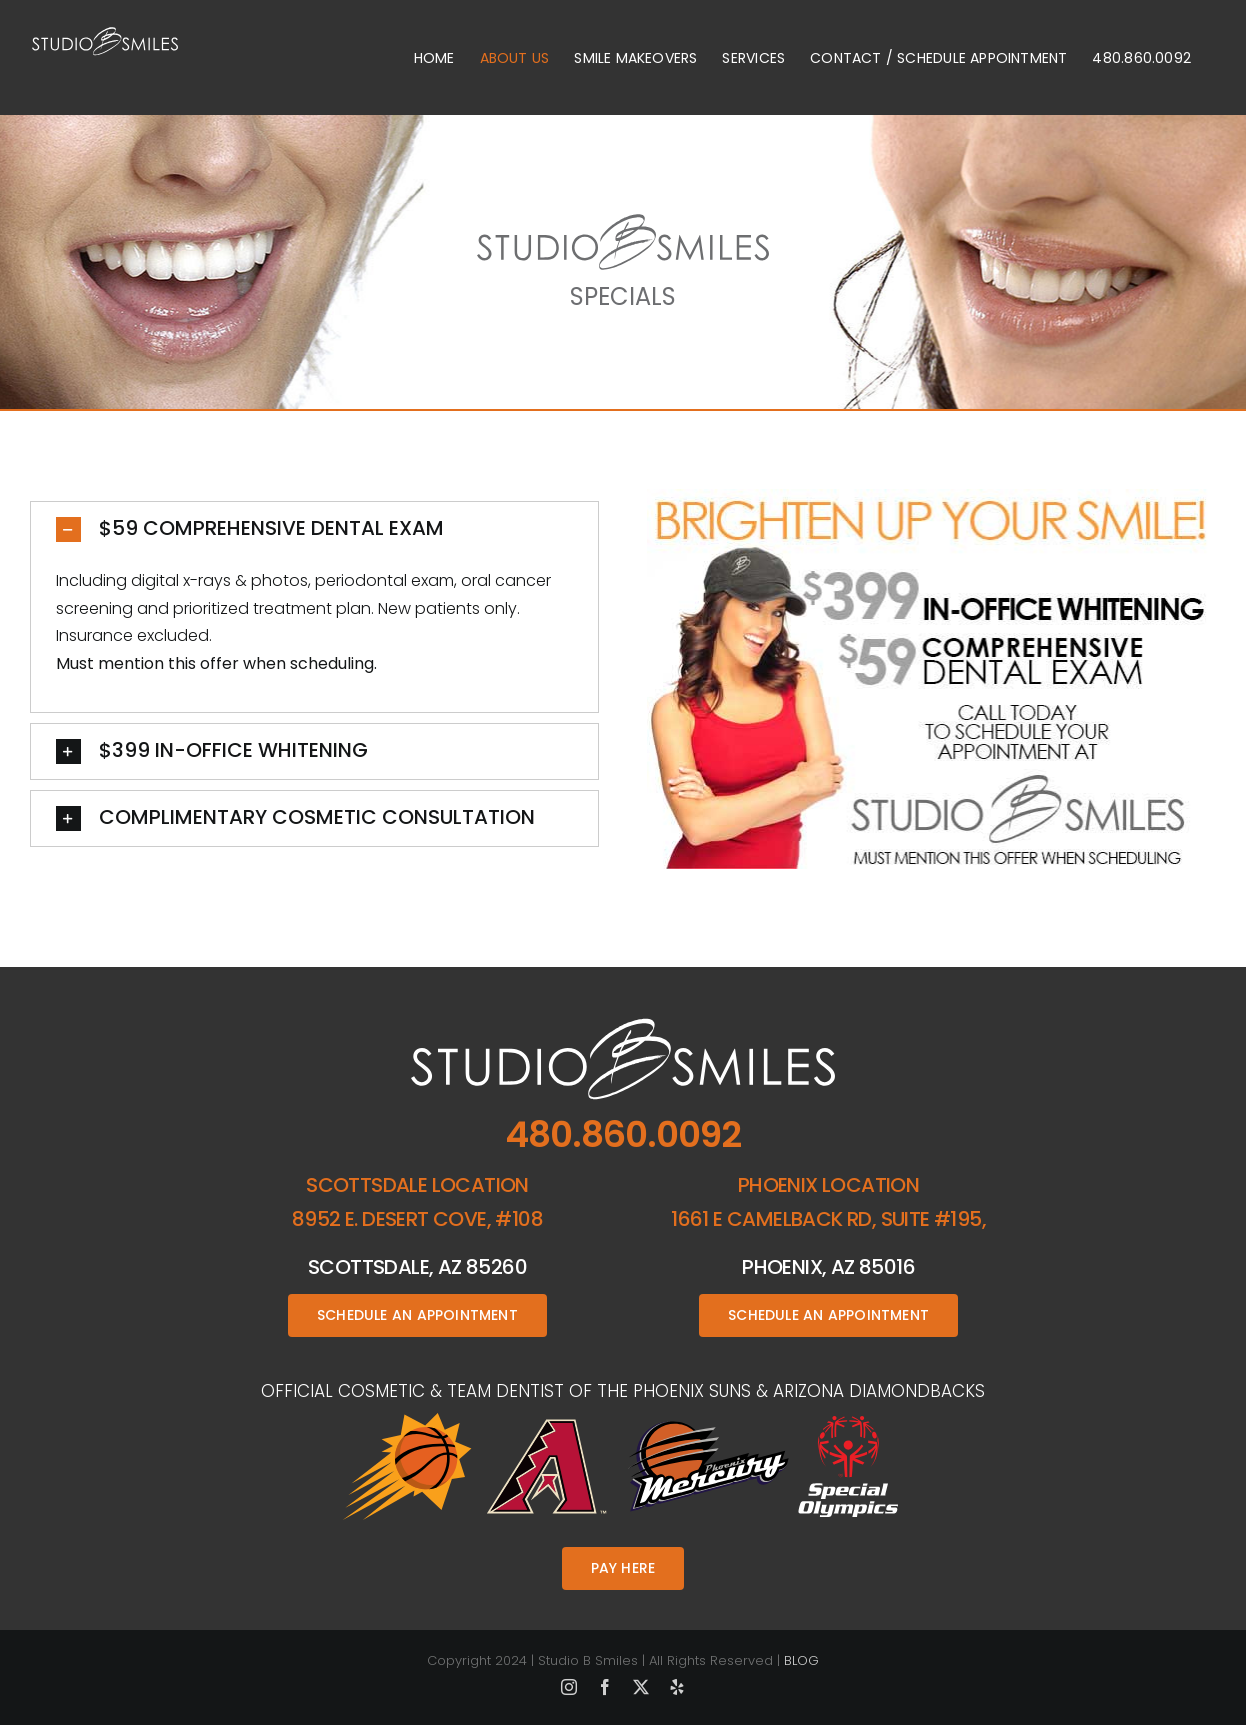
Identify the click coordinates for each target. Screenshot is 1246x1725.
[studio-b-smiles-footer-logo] (623, 1025)
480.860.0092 (623, 1134)
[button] (314, 529)
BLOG (801, 1660)
